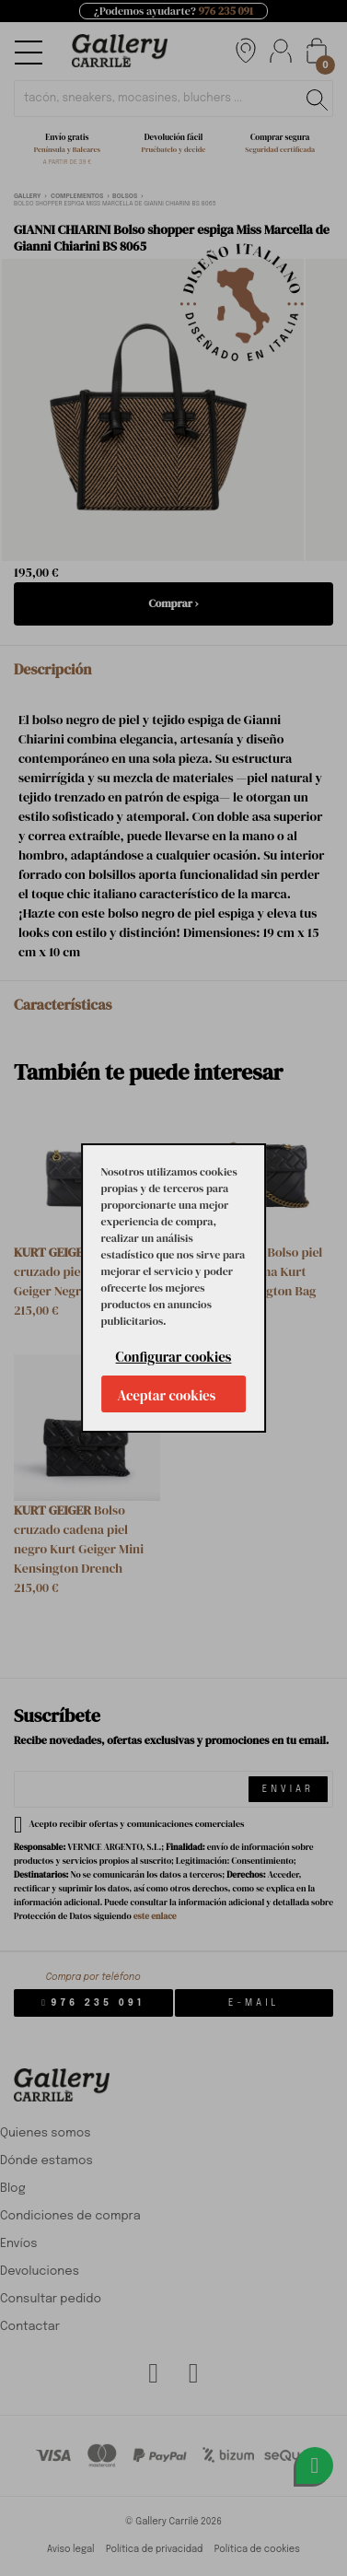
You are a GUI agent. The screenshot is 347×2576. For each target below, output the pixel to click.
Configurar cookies (174, 1356)
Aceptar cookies (167, 1395)
